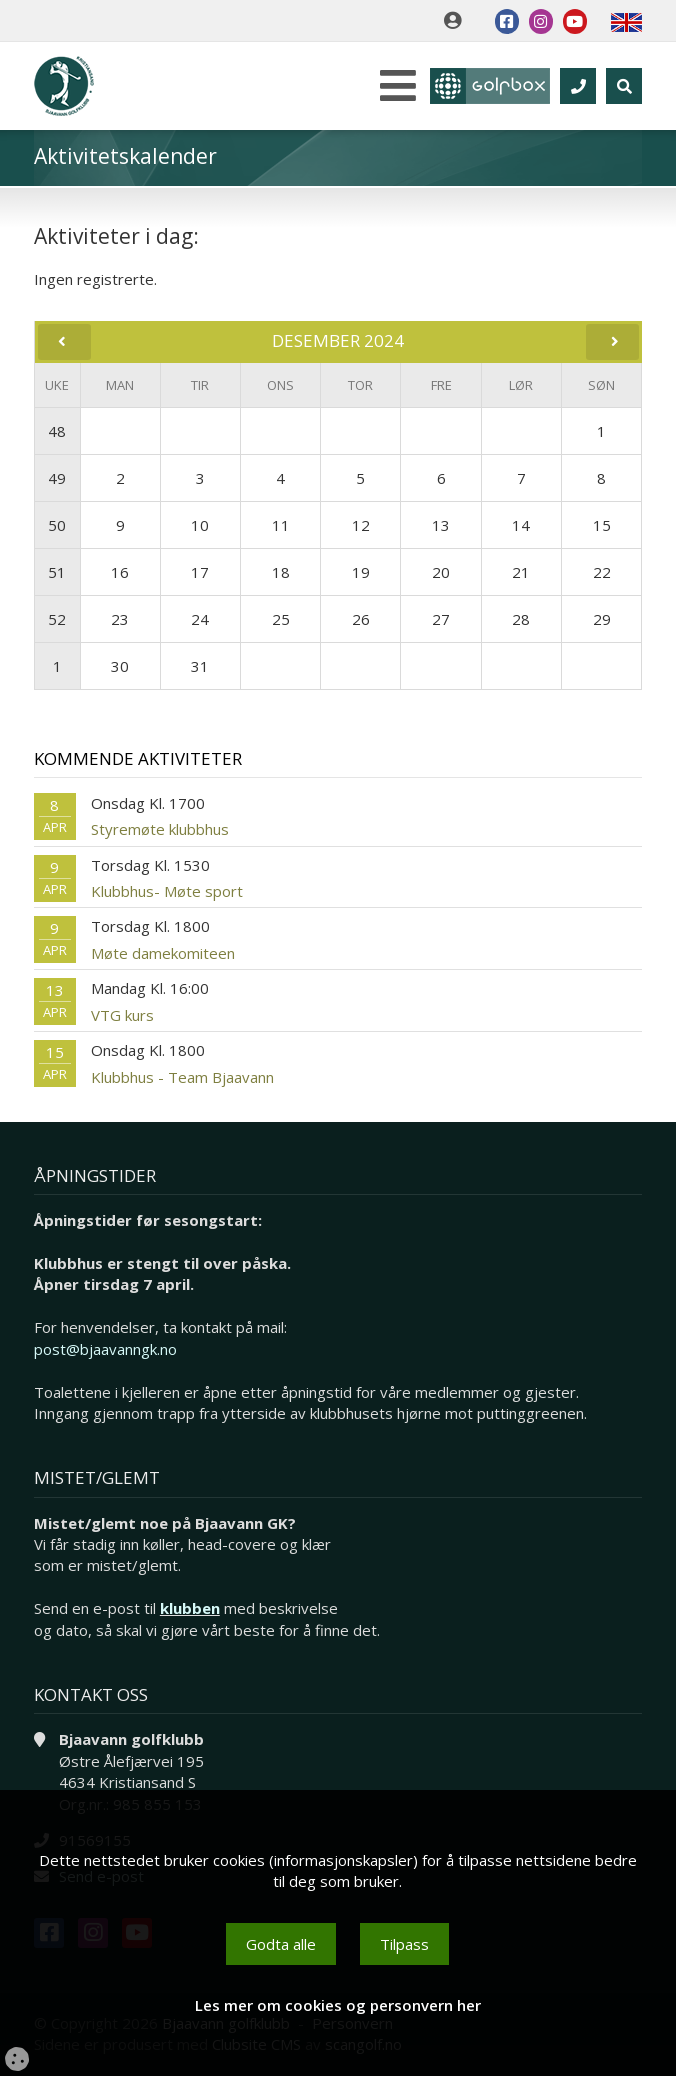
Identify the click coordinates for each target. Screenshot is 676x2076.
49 (57, 478)
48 (57, 431)
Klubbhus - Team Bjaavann (182, 1077)
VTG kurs (122, 1015)
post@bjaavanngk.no (105, 1349)
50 (57, 525)
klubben (190, 1608)
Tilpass (404, 1944)
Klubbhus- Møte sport (167, 891)
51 (57, 572)
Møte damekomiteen (163, 953)
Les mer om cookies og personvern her (338, 2005)
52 (57, 619)
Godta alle (281, 1944)
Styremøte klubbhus (160, 829)
